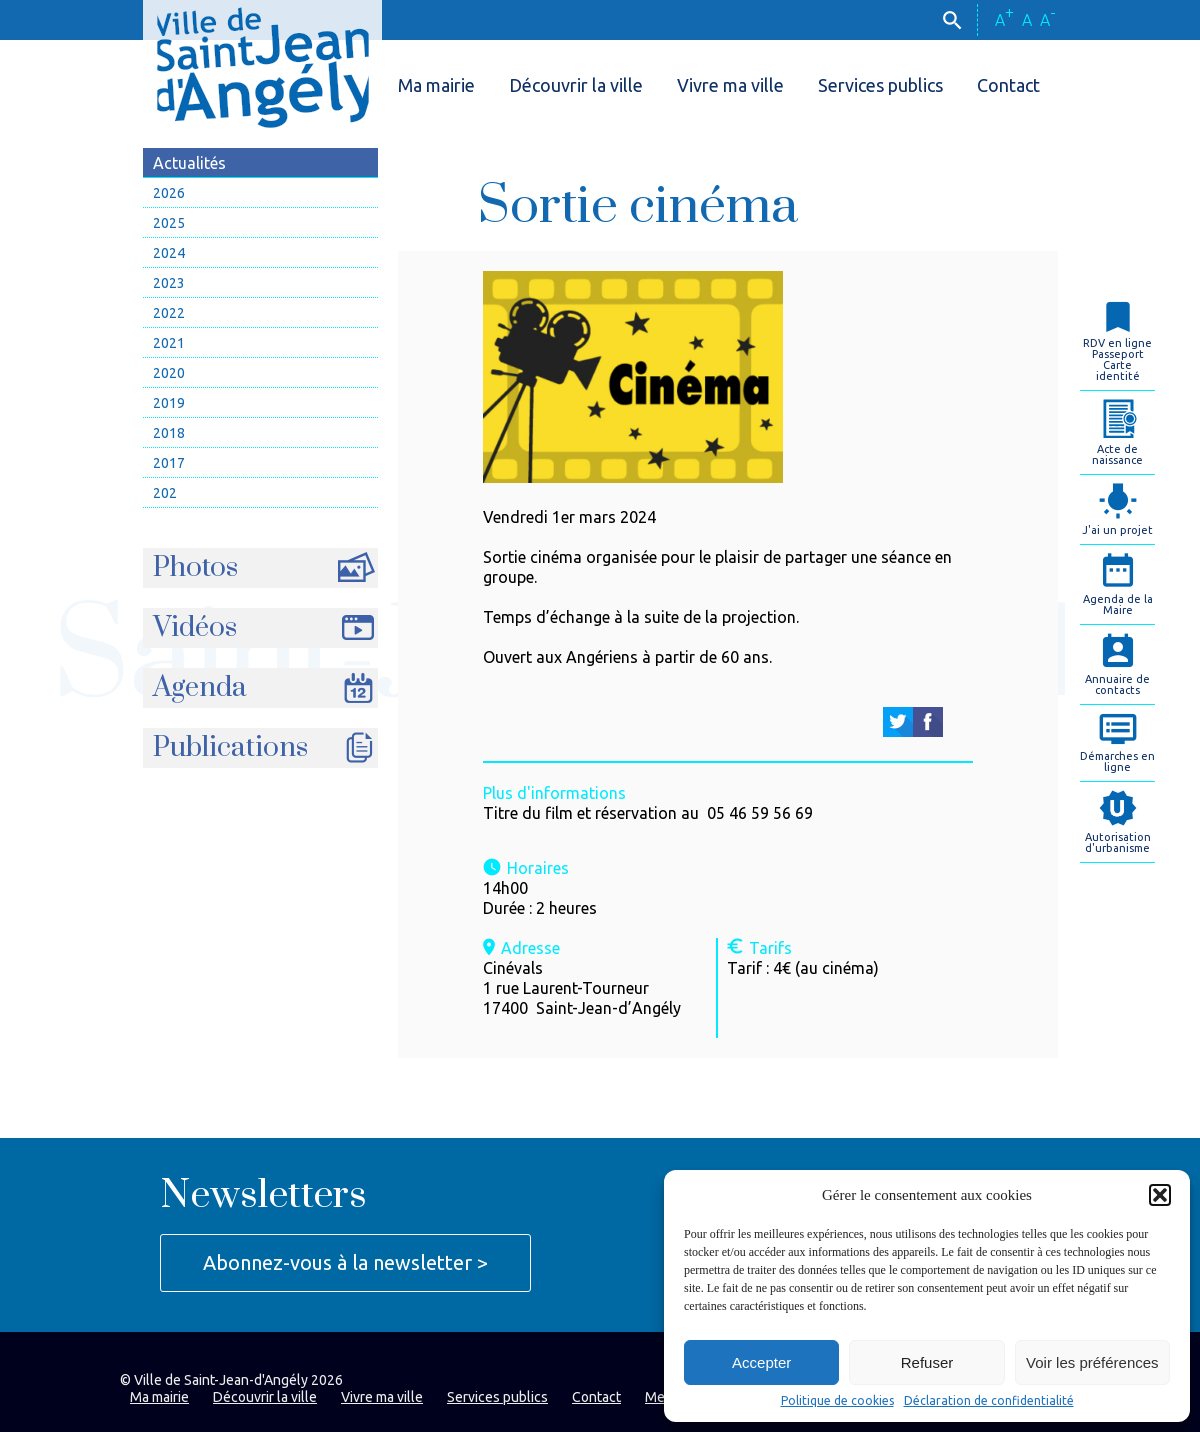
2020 (169, 373)
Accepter (761, 1362)
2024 (169, 253)
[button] (1160, 1195)
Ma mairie (436, 85)
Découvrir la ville (576, 85)
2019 (169, 403)
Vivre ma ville (730, 85)
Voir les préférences (1092, 1362)
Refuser (927, 1362)
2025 (169, 223)
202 (165, 493)
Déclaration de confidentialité (989, 1401)
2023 (169, 283)
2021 (169, 343)
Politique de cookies (837, 1401)
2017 (169, 463)
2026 (169, 193)
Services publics (880, 85)
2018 (169, 433)
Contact (1008, 85)
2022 (169, 313)
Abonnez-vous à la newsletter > (345, 1262)
